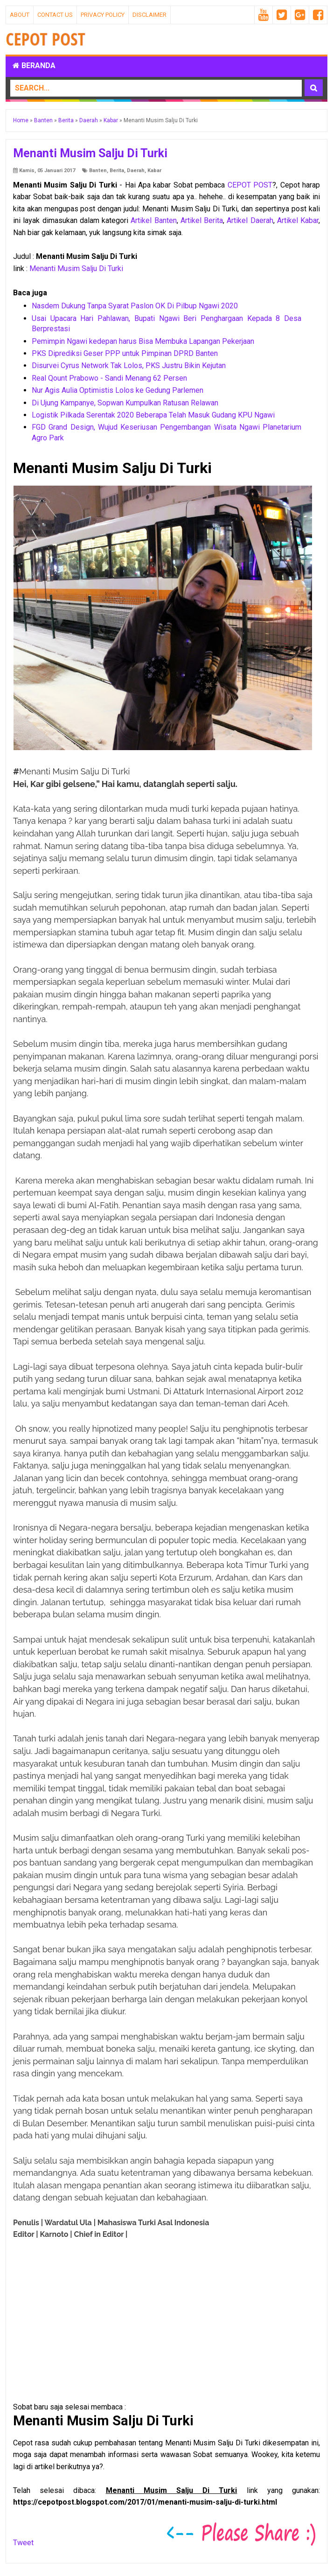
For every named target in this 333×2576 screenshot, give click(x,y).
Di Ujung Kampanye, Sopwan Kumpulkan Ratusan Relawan (125, 402)
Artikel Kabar (298, 220)
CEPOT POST (250, 185)
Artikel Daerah (250, 220)
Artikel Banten (153, 220)
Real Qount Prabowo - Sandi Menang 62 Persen (109, 378)
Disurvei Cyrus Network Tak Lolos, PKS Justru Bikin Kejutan (129, 365)
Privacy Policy (103, 14)
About (19, 14)
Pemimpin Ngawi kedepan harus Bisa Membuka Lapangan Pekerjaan (143, 341)
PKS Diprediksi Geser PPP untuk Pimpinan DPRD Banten (125, 353)
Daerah (136, 170)
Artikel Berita (201, 220)
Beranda (34, 65)
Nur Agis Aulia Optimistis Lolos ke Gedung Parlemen (117, 390)
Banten (98, 170)
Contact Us (55, 14)
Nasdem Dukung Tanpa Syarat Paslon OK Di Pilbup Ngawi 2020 (135, 305)
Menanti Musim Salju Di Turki (76, 268)
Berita (117, 170)
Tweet (23, 2542)
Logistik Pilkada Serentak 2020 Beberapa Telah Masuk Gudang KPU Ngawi (153, 415)
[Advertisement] (87, 2350)
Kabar (154, 170)
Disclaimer (149, 14)
